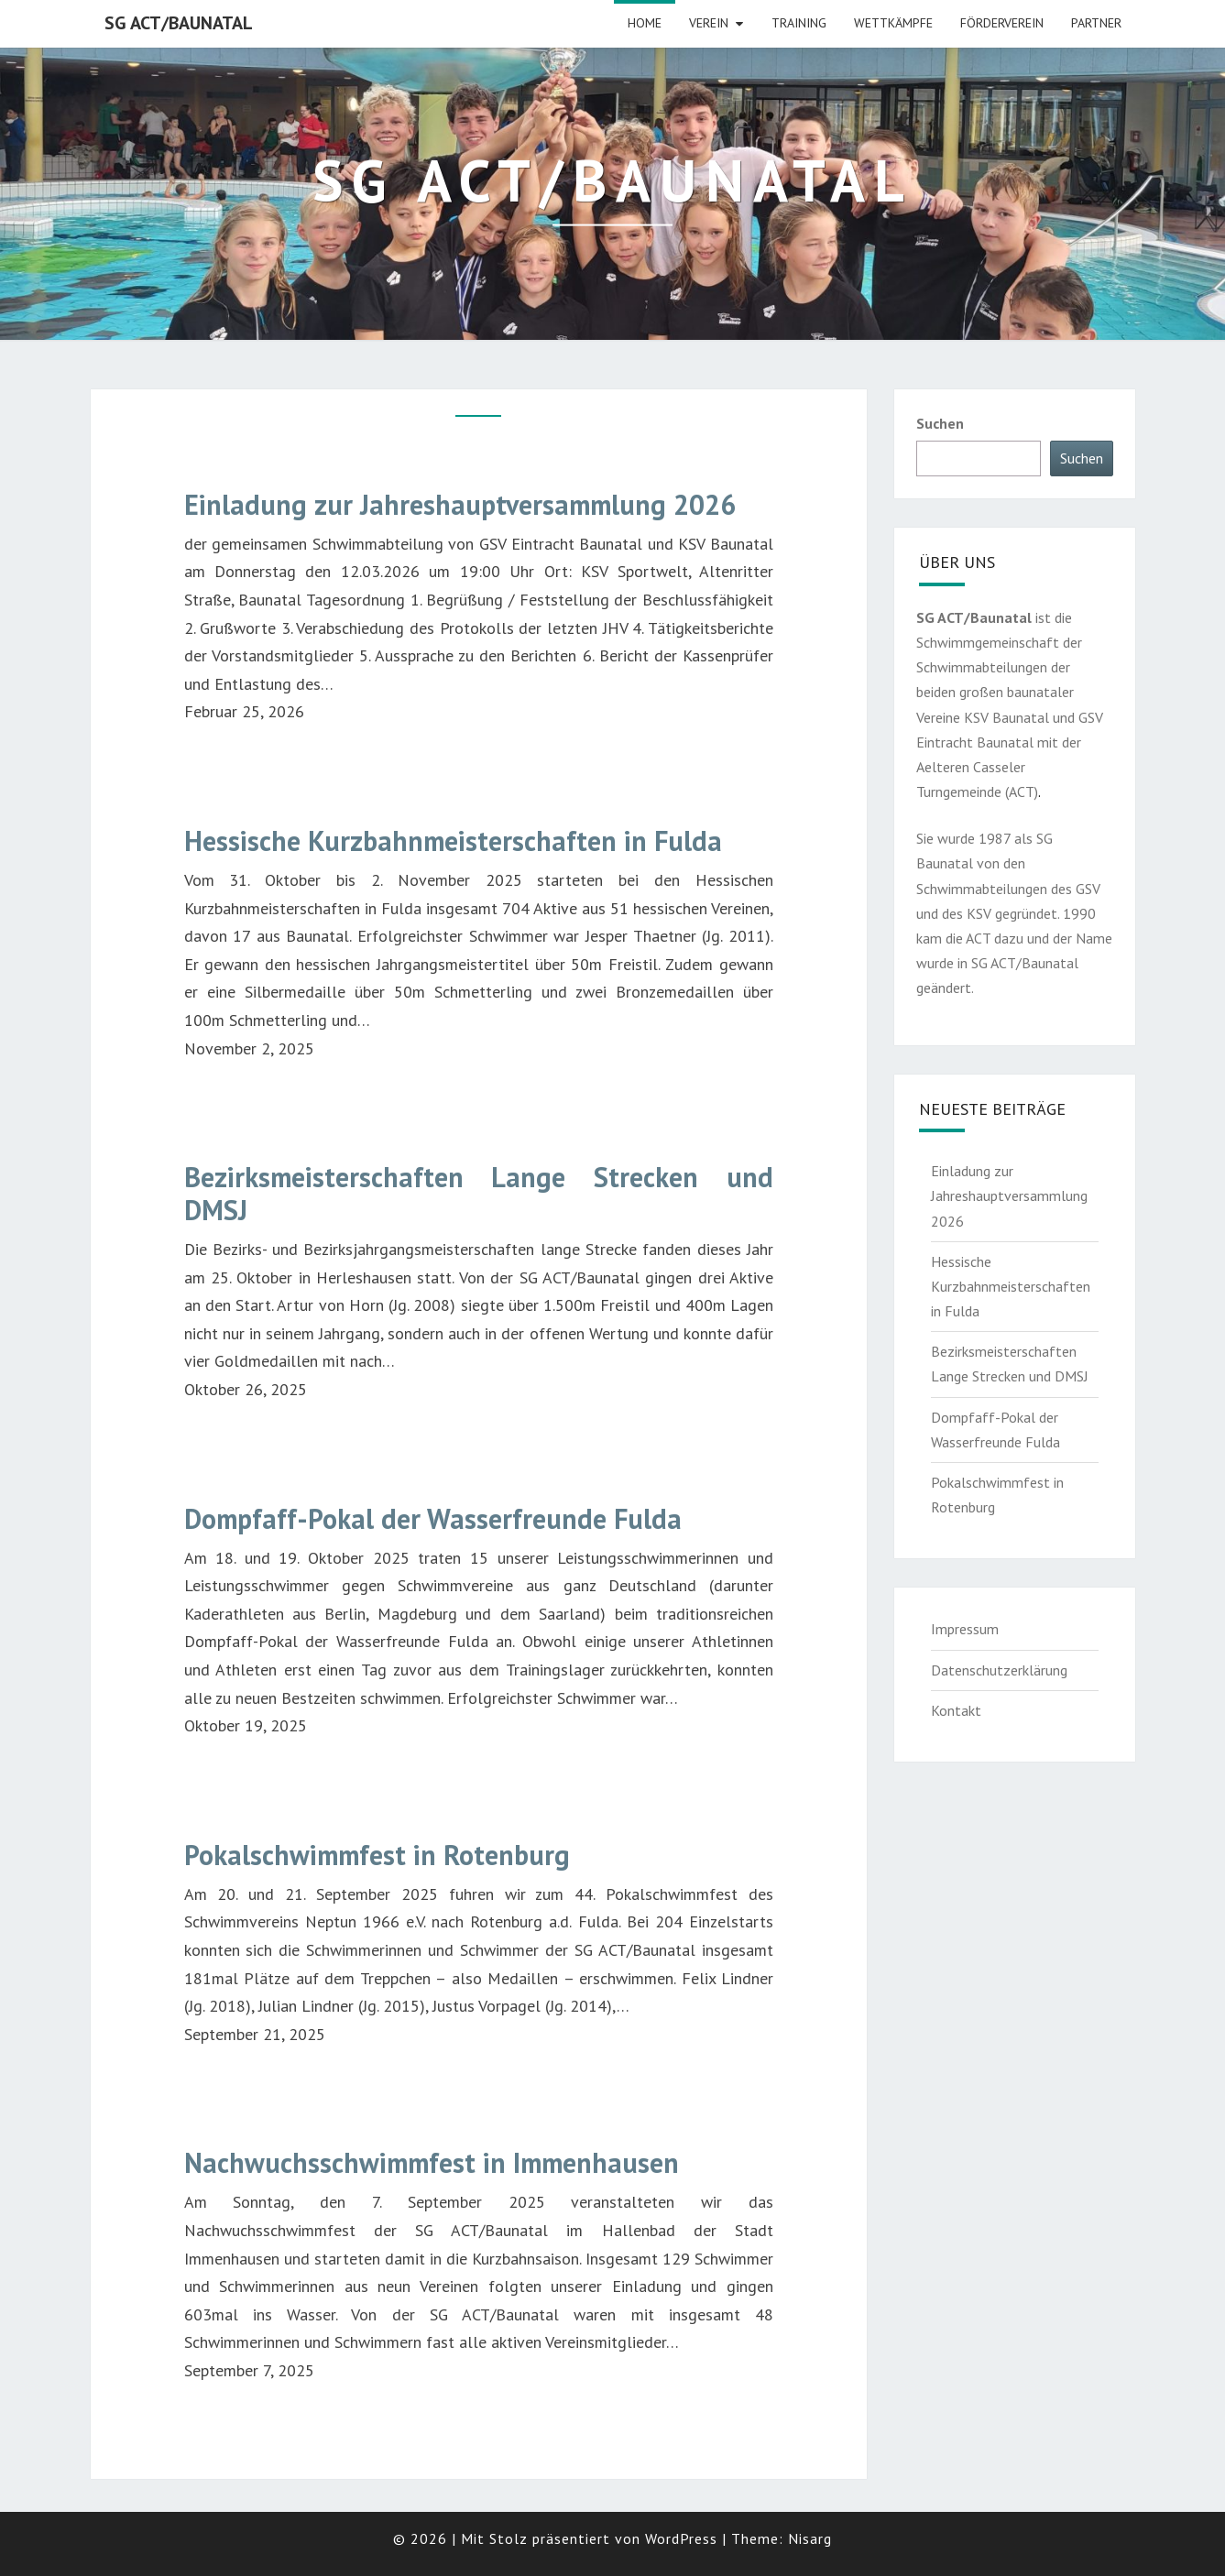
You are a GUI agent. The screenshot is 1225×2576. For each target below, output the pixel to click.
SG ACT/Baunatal (178, 23)
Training (798, 23)
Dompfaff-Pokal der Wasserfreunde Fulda (433, 1518)
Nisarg (810, 2538)
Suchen (940, 423)
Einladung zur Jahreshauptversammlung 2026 (460, 504)
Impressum (965, 1629)
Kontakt (956, 1710)
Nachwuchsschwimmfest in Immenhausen (431, 2162)
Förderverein (1002, 23)
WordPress (681, 2538)
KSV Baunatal (1006, 717)
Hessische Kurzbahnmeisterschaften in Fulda (453, 840)
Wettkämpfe (893, 23)
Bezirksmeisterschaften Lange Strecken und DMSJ (479, 1194)
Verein (708, 23)
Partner (1096, 23)
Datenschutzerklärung (999, 1670)
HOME (645, 23)
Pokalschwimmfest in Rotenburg (377, 1855)
